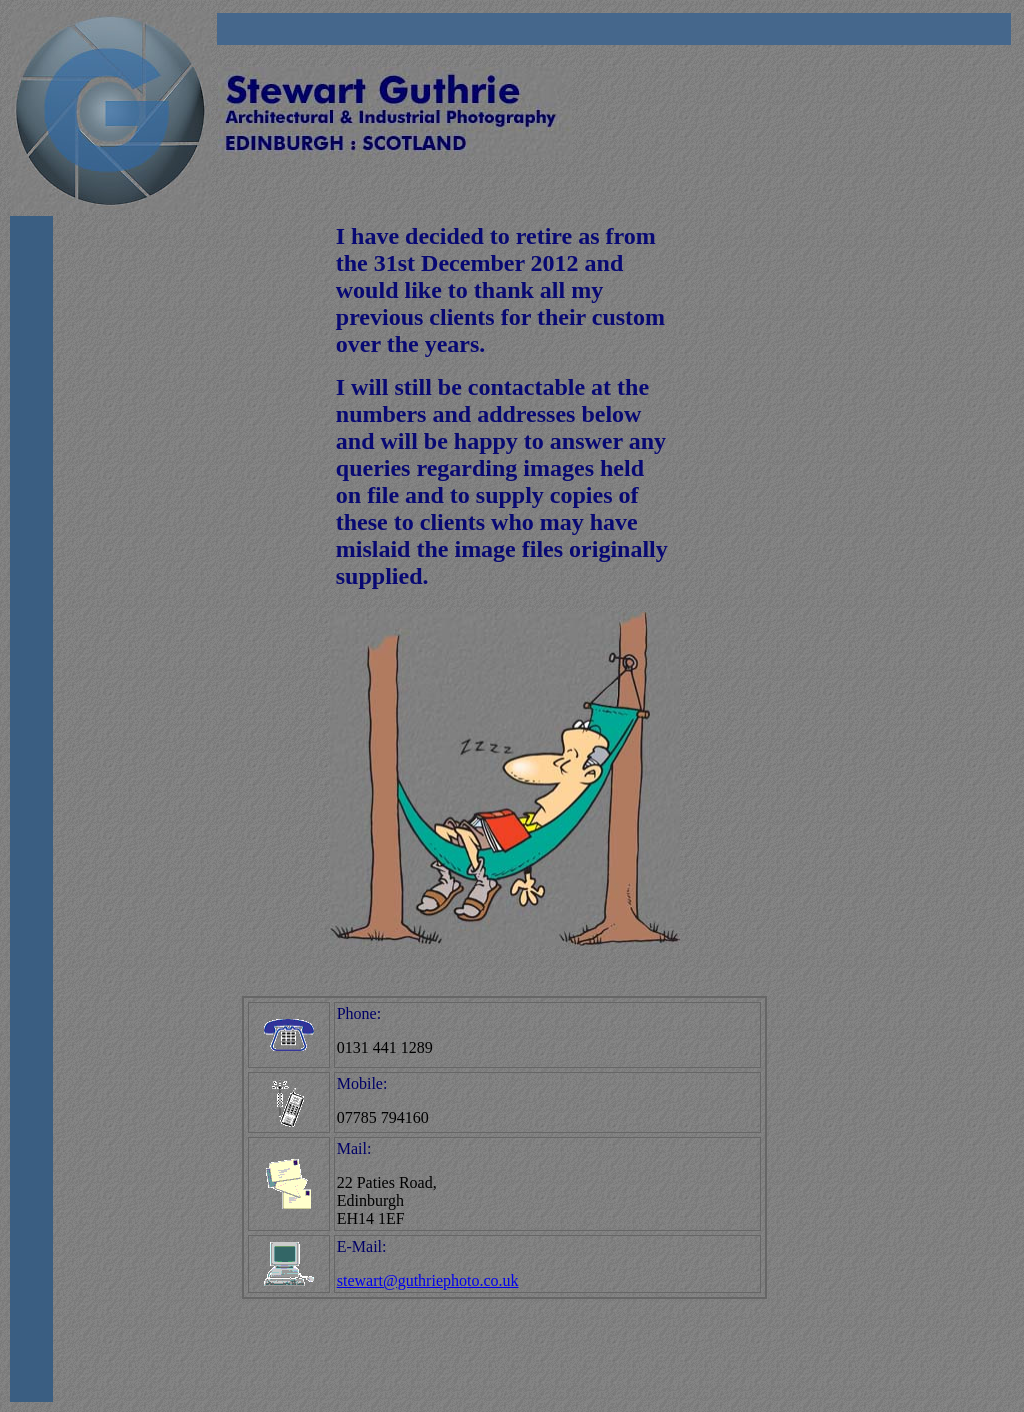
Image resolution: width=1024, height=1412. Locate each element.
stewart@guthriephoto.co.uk (428, 1280)
